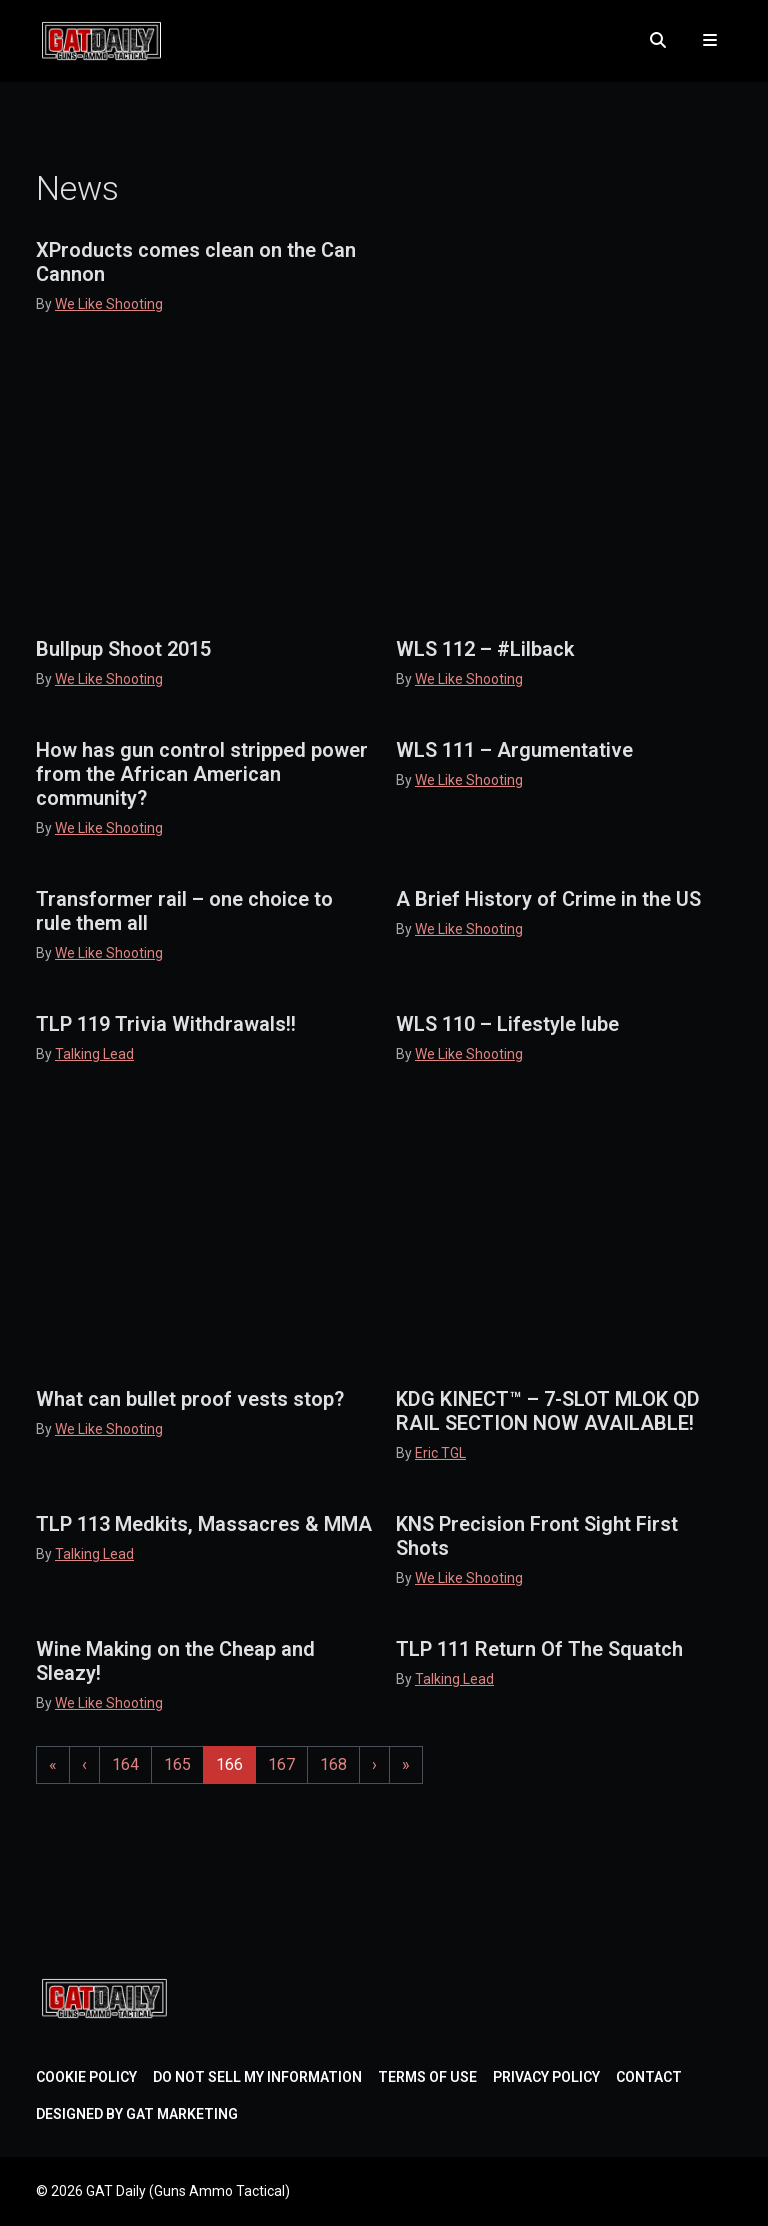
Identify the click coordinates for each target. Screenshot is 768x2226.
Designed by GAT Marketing (137, 2114)
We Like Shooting (109, 304)
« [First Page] (53, 1764)
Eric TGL (440, 1453)
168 (337, 1763)
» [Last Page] (406, 1764)
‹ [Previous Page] (84, 1764)
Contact (649, 2077)
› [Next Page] (374, 1764)
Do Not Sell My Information (257, 2077)
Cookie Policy (86, 2077)
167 (285, 1763)
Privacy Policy (546, 2077)
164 (129, 1763)
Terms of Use (427, 2077)
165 (181, 1763)
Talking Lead (94, 1054)
